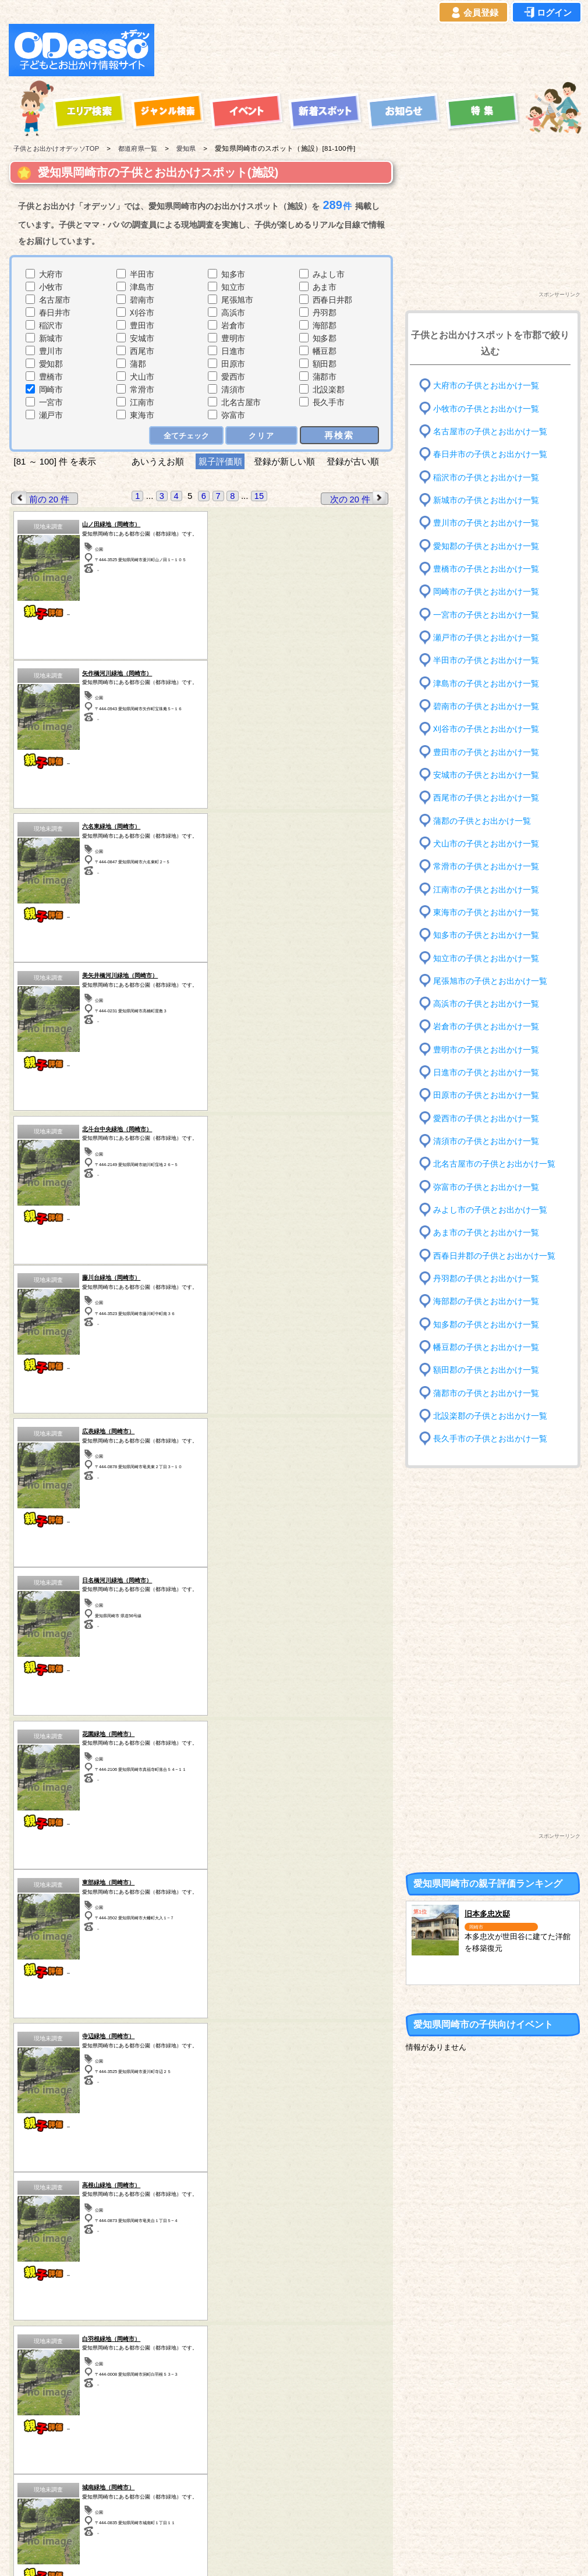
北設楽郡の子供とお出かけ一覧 (490, 1416)
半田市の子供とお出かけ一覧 (486, 660)
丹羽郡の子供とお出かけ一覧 (486, 1278)
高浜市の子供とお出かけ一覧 (486, 1004)
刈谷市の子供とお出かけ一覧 (486, 729)
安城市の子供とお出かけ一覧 (486, 775)
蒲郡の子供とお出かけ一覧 (482, 820)
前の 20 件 (41, 498)
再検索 (340, 435)
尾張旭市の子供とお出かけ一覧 (490, 981)
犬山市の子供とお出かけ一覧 (486, 843)
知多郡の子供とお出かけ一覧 (486, 1324)
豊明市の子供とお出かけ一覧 (486, 1050)
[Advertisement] (371, 50)
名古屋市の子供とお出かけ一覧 (490, 431)
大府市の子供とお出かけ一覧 (486, 385)
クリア (262, 435)
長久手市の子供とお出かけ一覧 (490, 1438)
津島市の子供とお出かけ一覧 (486, 683)
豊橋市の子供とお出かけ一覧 (486, 569)
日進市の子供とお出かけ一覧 (486, 1072)
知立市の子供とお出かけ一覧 (486, 958)
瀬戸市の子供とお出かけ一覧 (486, 637)
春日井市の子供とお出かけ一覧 (490, 454)
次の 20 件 (359, 498)
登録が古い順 (354, 461)
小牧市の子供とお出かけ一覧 (486, 408)
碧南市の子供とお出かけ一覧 (486, 706)
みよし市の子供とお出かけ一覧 (490, 1210)
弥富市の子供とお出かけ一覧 (486, 1186)
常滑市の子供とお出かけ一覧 (486, 866)
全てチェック (187, 435)
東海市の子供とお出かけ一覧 (486, 912)
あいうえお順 (158, 461)
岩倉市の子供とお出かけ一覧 (486, 1026)
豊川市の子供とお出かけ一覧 (486, 523)
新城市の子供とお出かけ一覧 (486, 500)
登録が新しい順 (284, 461)
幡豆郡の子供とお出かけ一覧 (486, 1347)
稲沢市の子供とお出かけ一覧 (486, 477)
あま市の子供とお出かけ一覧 (486, 1232)
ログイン (547, 13)
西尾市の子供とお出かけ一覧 (486, 797)
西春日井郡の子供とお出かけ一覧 (494, 1255)
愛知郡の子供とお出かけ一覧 (486, 545)
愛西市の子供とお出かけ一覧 (486, 1118)
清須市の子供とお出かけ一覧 (486, 1141)
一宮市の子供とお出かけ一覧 (486, 614)
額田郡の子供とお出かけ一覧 (486, 1370)
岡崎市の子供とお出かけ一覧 (486, 591)
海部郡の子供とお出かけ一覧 (486, 1301)
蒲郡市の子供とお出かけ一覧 (486, 1392)
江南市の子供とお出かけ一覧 (486, 889)
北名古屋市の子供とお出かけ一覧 (494, 1164)
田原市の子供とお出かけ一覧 (486, 1095)
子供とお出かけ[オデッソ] (246, 2553)
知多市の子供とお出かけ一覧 (486, 935)
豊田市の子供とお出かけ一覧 (486, 751)
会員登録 (473, 13)
